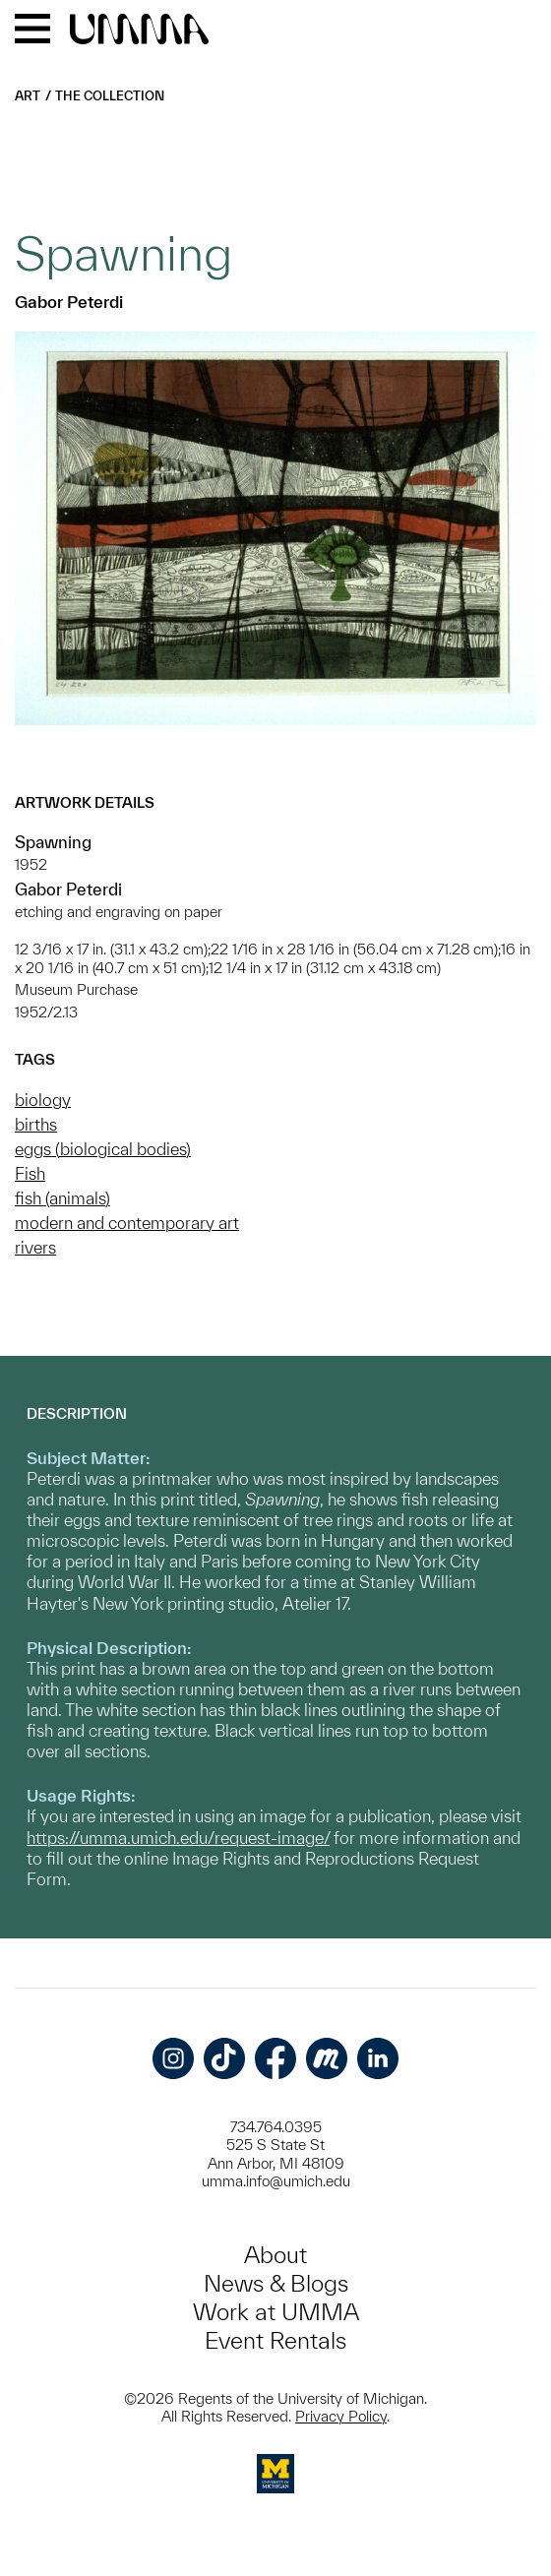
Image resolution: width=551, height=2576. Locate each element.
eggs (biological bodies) (103, 1148)
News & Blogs (276, 2283)
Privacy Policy (341, 2416)
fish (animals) (62, 1198)
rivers (35, 1247)
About (275, 2254)
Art (27, 96)
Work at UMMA (276, 2312)
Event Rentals (275, 2340)
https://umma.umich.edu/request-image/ (178, 1837)
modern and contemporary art (127, 1222)
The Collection (109, 96)
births (36, 1124)
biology (43, 1099)
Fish (30, 1173)
